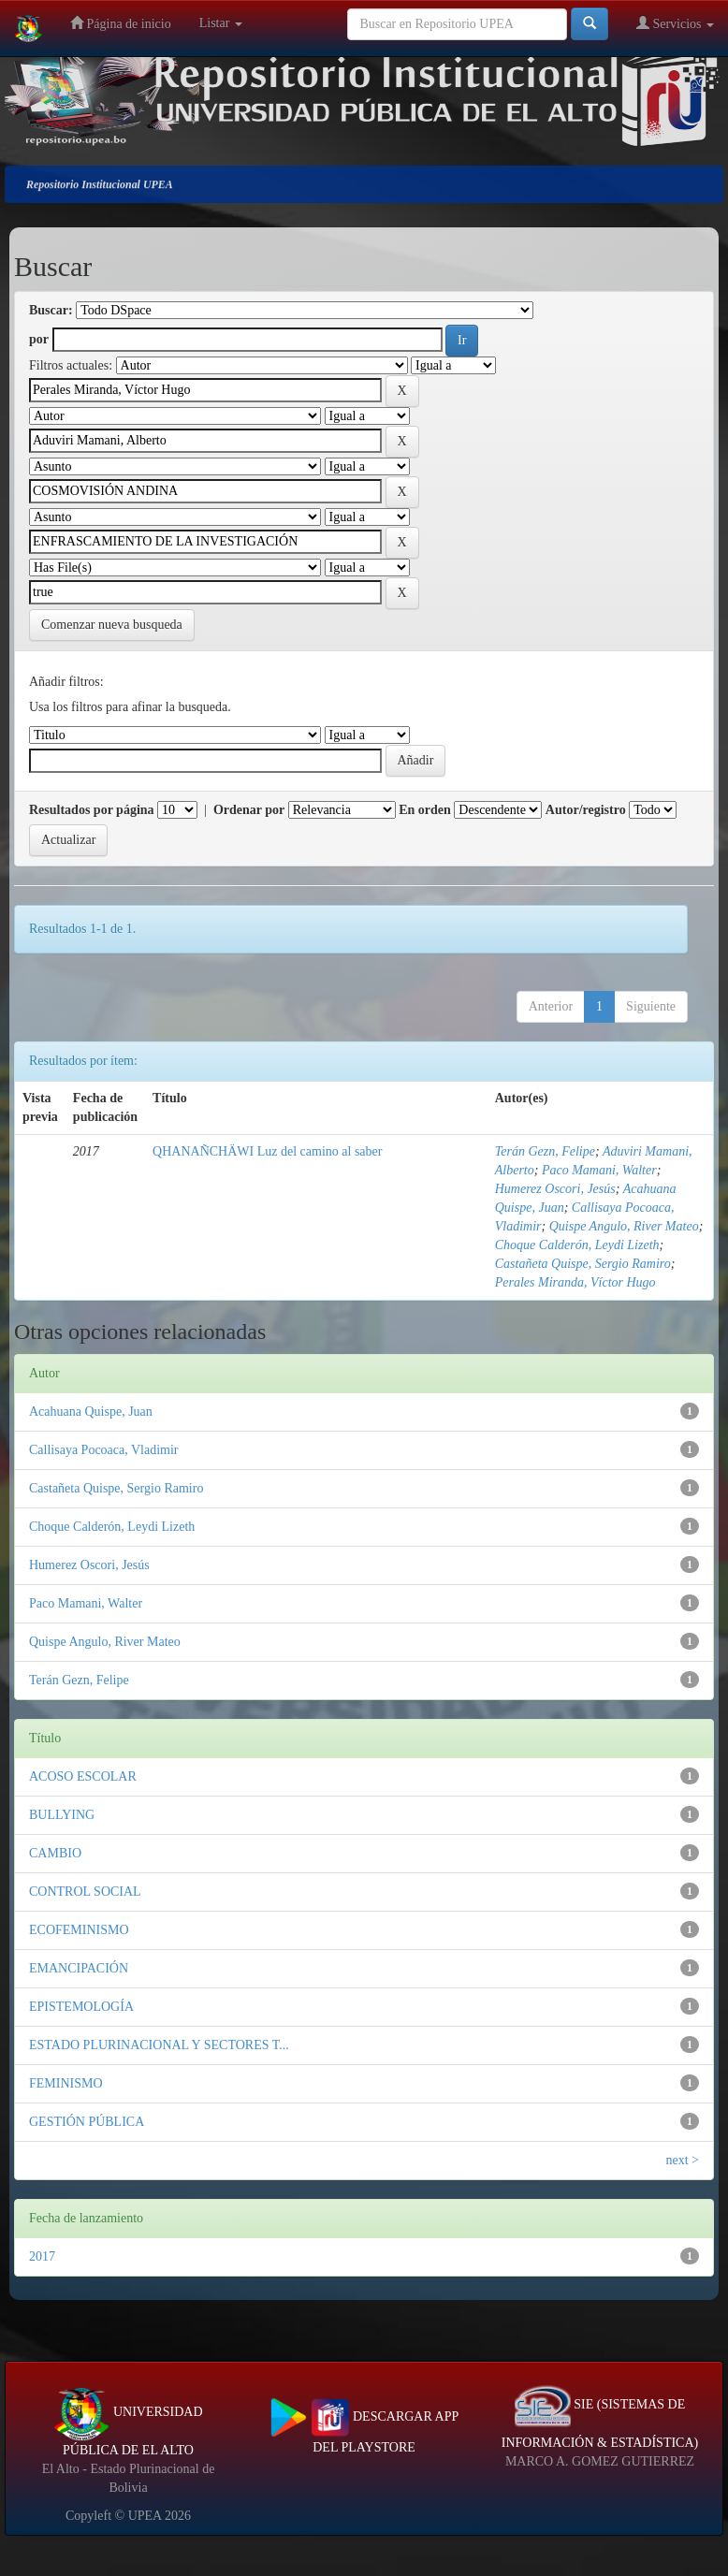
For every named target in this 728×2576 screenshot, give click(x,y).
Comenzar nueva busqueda (111, 625)
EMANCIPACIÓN (78, 1968)
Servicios (675, 23)
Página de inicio (120, 23)
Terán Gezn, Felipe (545, 1151)
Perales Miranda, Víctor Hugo (575, 1282)
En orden (425, 810)
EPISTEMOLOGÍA (81, 2007)
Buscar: (51, 310)
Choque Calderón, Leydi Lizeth (577, 1245)
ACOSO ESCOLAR (83, 1776)
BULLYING (62, 1815)
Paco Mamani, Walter (599, 1170)
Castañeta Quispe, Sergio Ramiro (583, 1264)
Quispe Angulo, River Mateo (624, 1226)
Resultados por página (91, 810)
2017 (42, 2256)
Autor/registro (586, 810)
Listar (220, 23)
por (39, 339)
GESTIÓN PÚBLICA (86, 2122)
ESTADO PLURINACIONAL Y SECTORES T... (159, 2045)
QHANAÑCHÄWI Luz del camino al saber (267, 1151)
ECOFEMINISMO (79, 1930)
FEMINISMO (66, 2083)
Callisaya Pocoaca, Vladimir (104, 1450)
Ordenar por (248, 810)
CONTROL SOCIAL (85, 1892)
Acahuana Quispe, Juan (91, 1411)
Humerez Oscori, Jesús (555, 1189)
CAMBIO (55, 1853)
